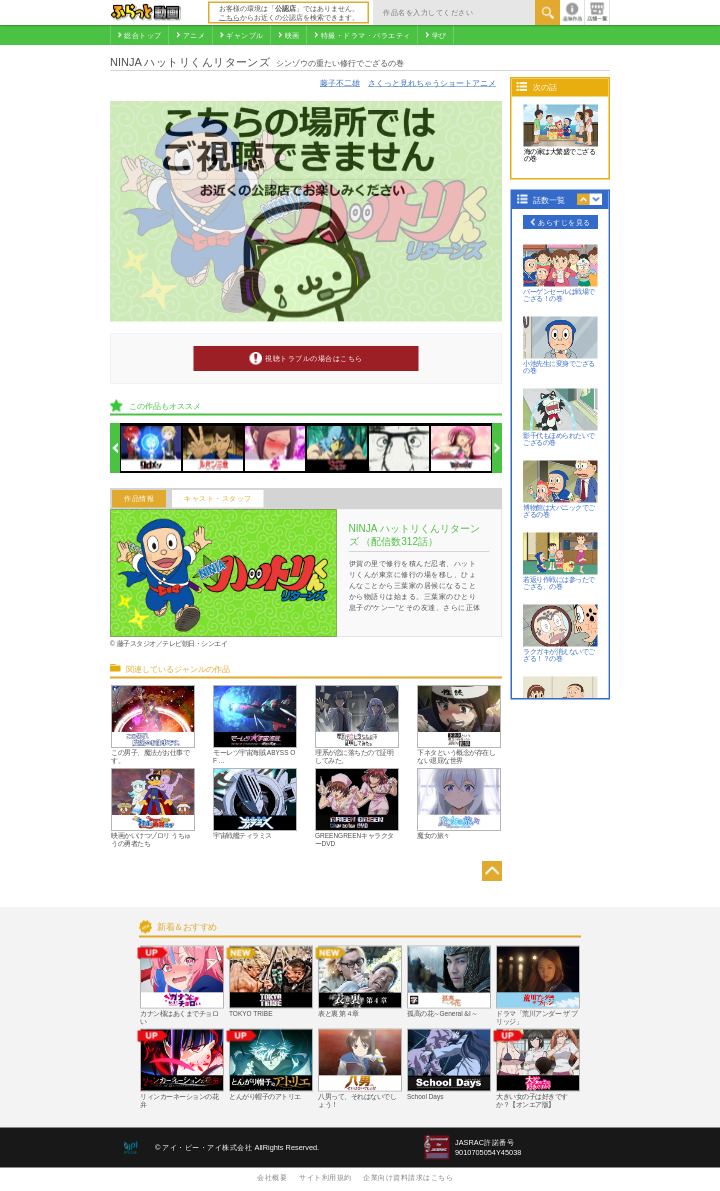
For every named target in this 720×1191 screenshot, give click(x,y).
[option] (151, 448)
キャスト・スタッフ (218, 499)
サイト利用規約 (325, 1177)
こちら (229, 17)
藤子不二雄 (340, 82)
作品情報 (139, 499)
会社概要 (272, 1177)
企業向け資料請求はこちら (408, 1177)
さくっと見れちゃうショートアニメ (432, 82)
